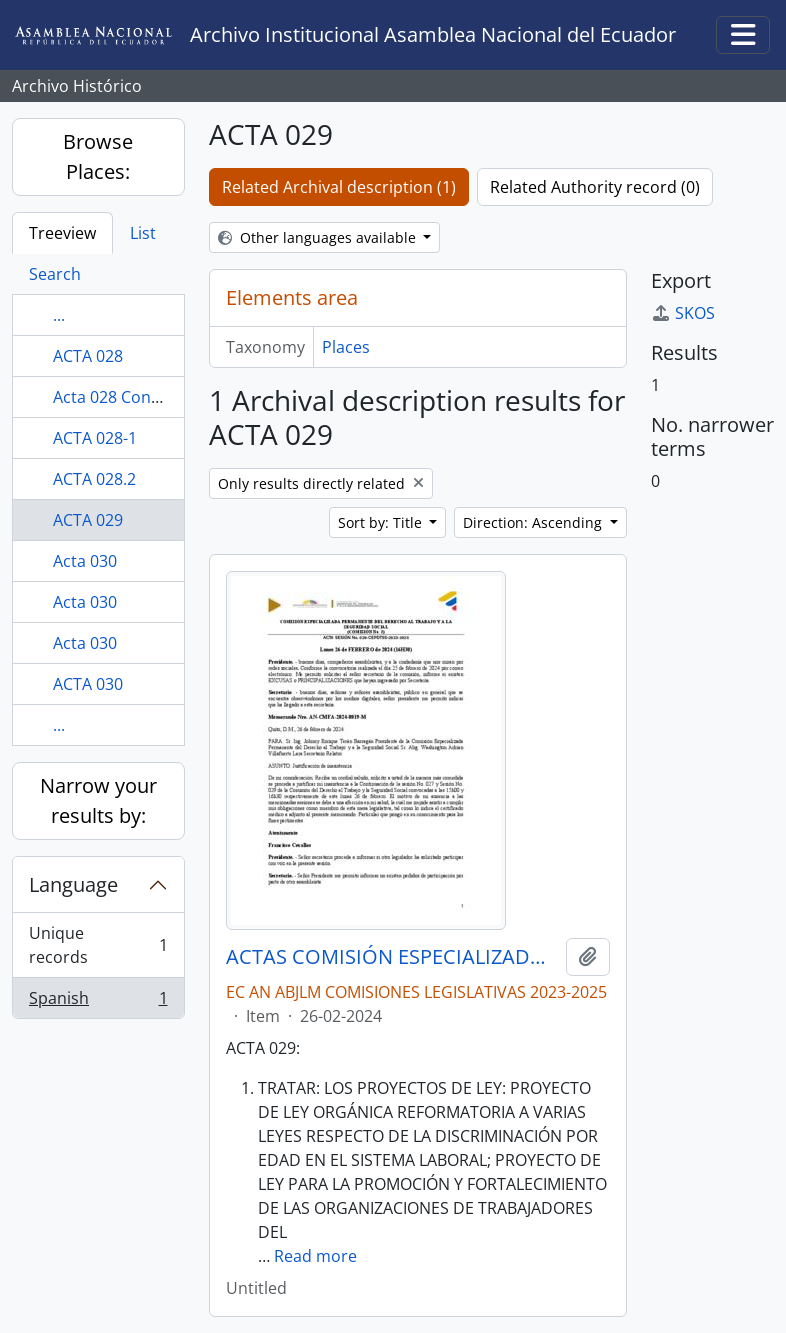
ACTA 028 (88, 356)
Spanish (98, 1002)
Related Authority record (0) (595, 187)
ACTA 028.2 (94, 479)
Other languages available (319, 237)
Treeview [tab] (62, 233)
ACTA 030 (88, 684)
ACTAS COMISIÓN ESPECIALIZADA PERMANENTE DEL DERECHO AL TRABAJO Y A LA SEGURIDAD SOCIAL (392, 957)
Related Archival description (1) (339, 187)
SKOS (683, 313)
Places (346, 347)
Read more (315, 1256)
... (59, 315)
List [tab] (143, 233)
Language (73, 884)
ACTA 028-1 (95, 438)
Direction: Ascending (534, 522)
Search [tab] (55, 274)
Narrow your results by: (98, 800)
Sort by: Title (382, 522)
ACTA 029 (88, 520)
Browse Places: (98, 156)
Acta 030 (85, 561)
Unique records (98, 945)
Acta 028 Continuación (137, 397)
